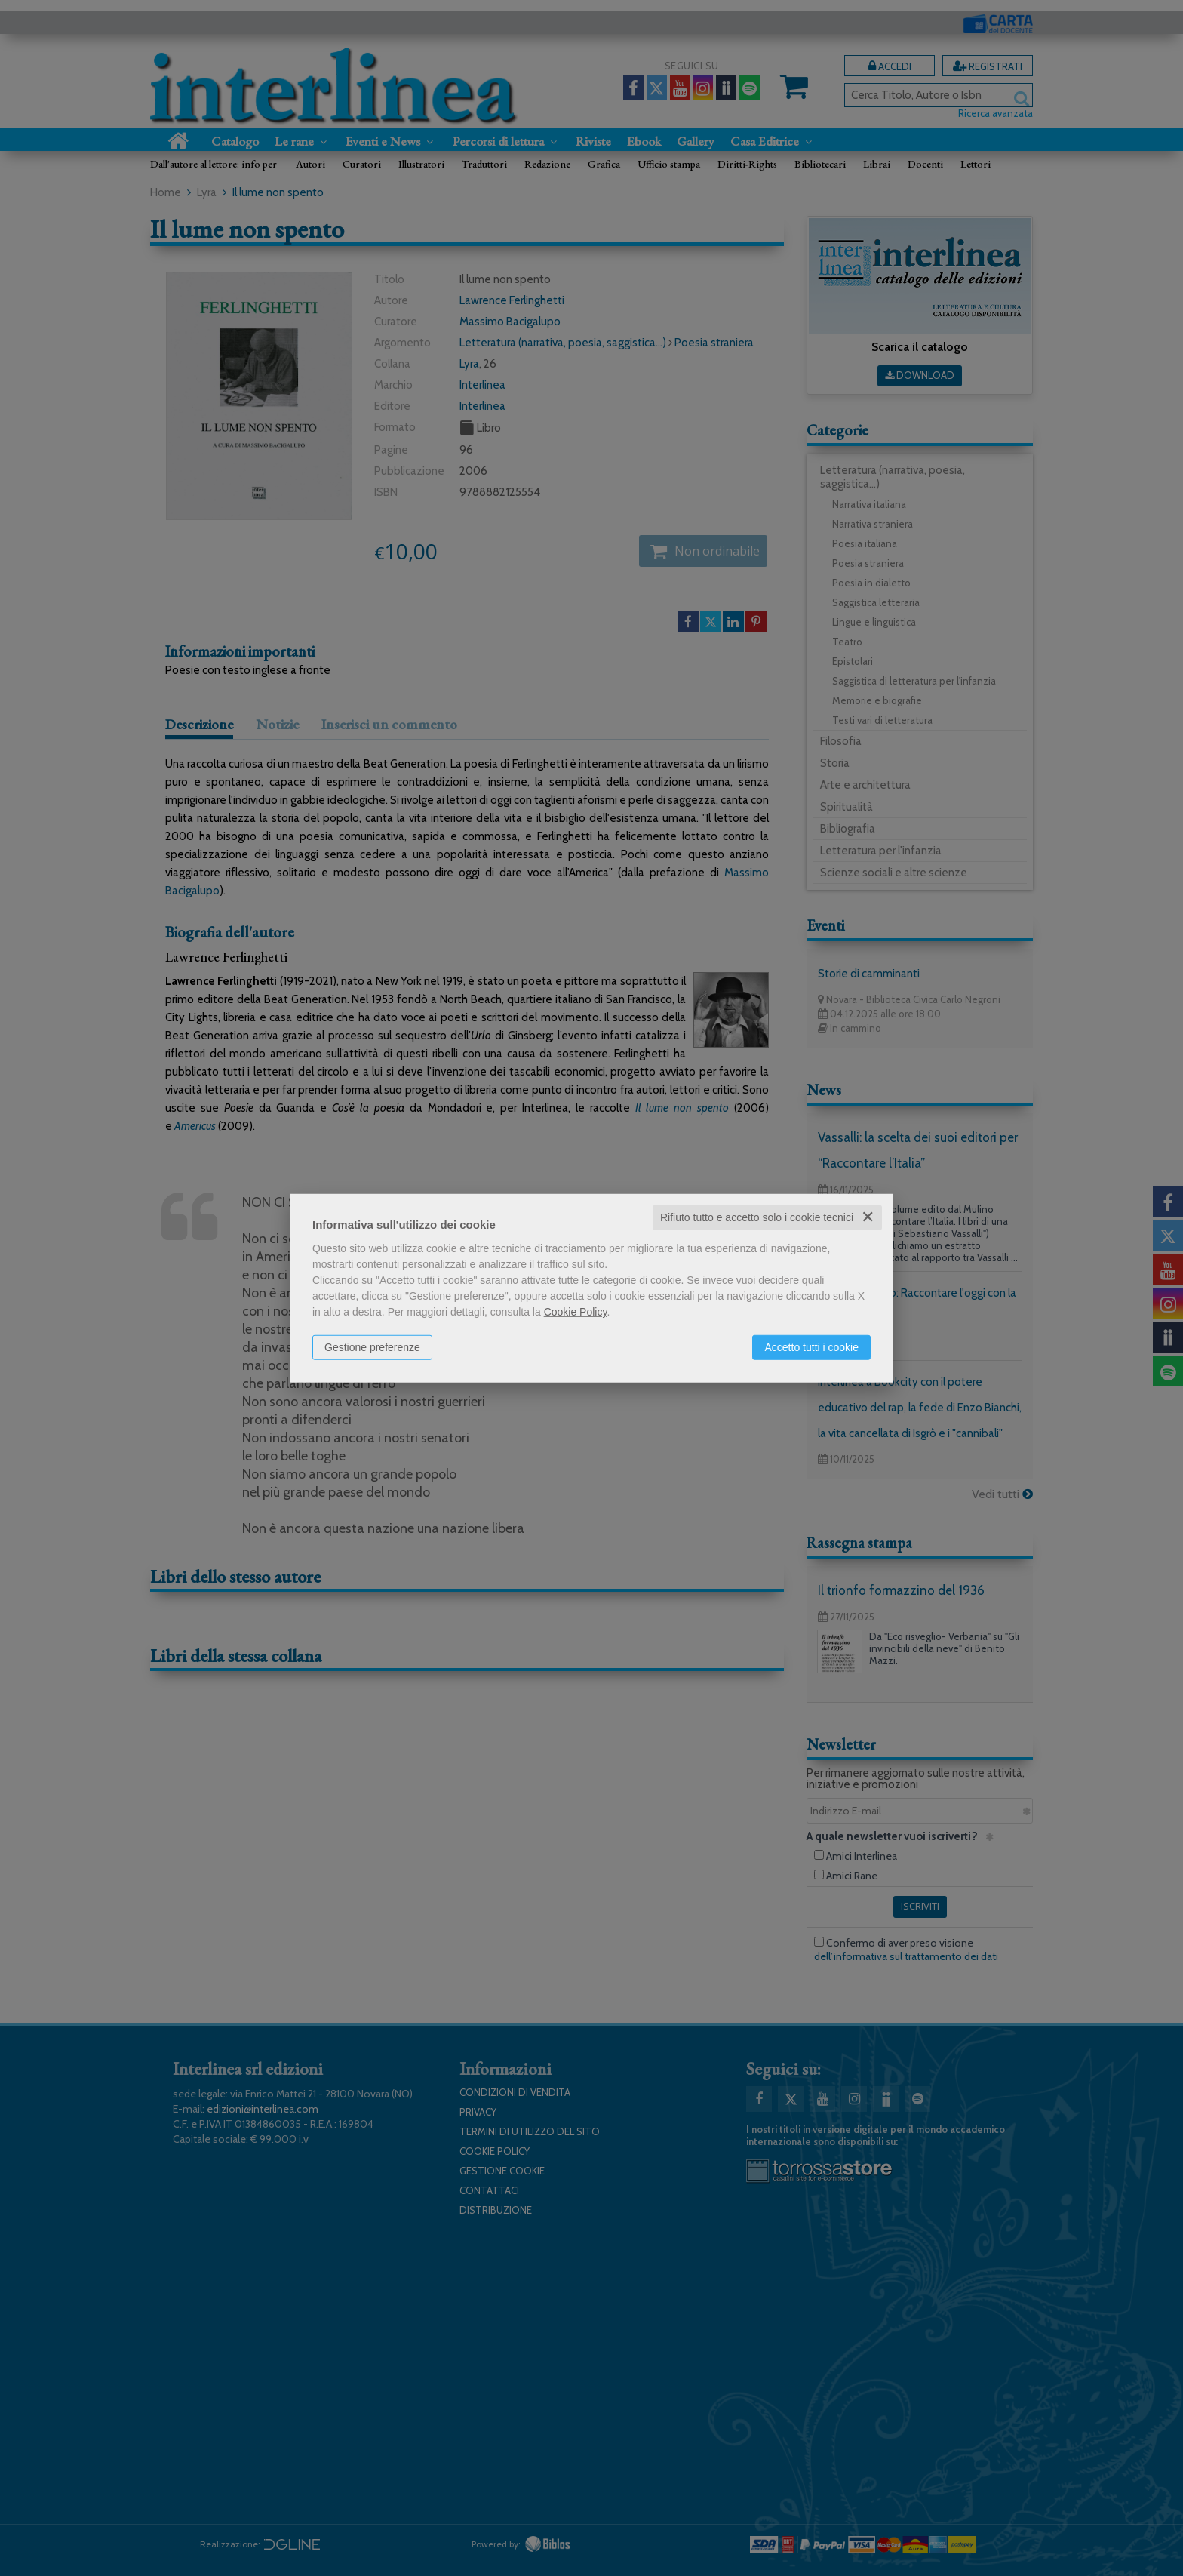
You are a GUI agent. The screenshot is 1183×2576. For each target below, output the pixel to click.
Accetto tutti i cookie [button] (811, 1347)
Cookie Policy (575, 1312)
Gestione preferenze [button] (372, 1347)
